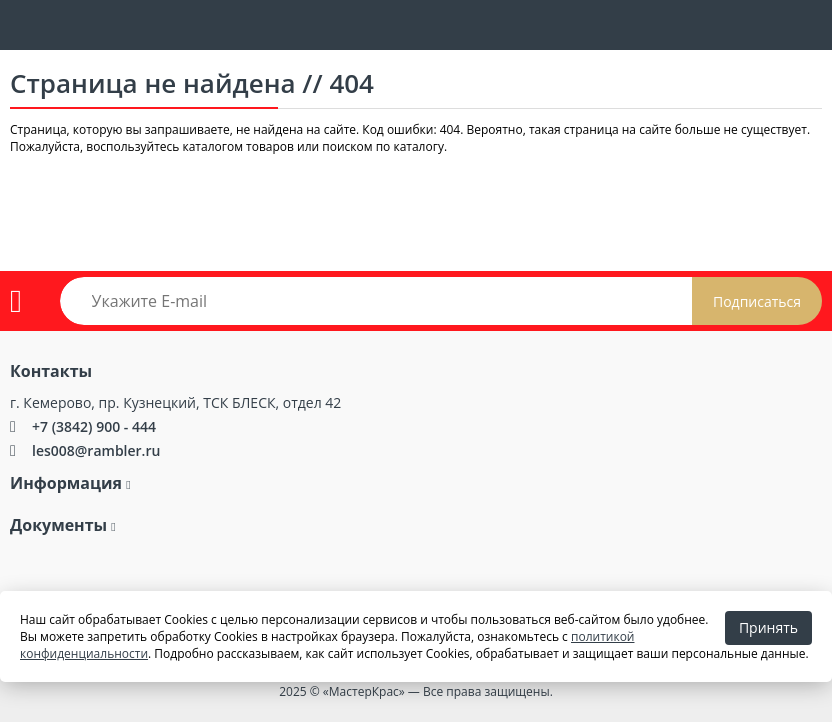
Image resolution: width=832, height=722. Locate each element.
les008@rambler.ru (96, 450)
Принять (768, 627)
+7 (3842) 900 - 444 (94, 426)
